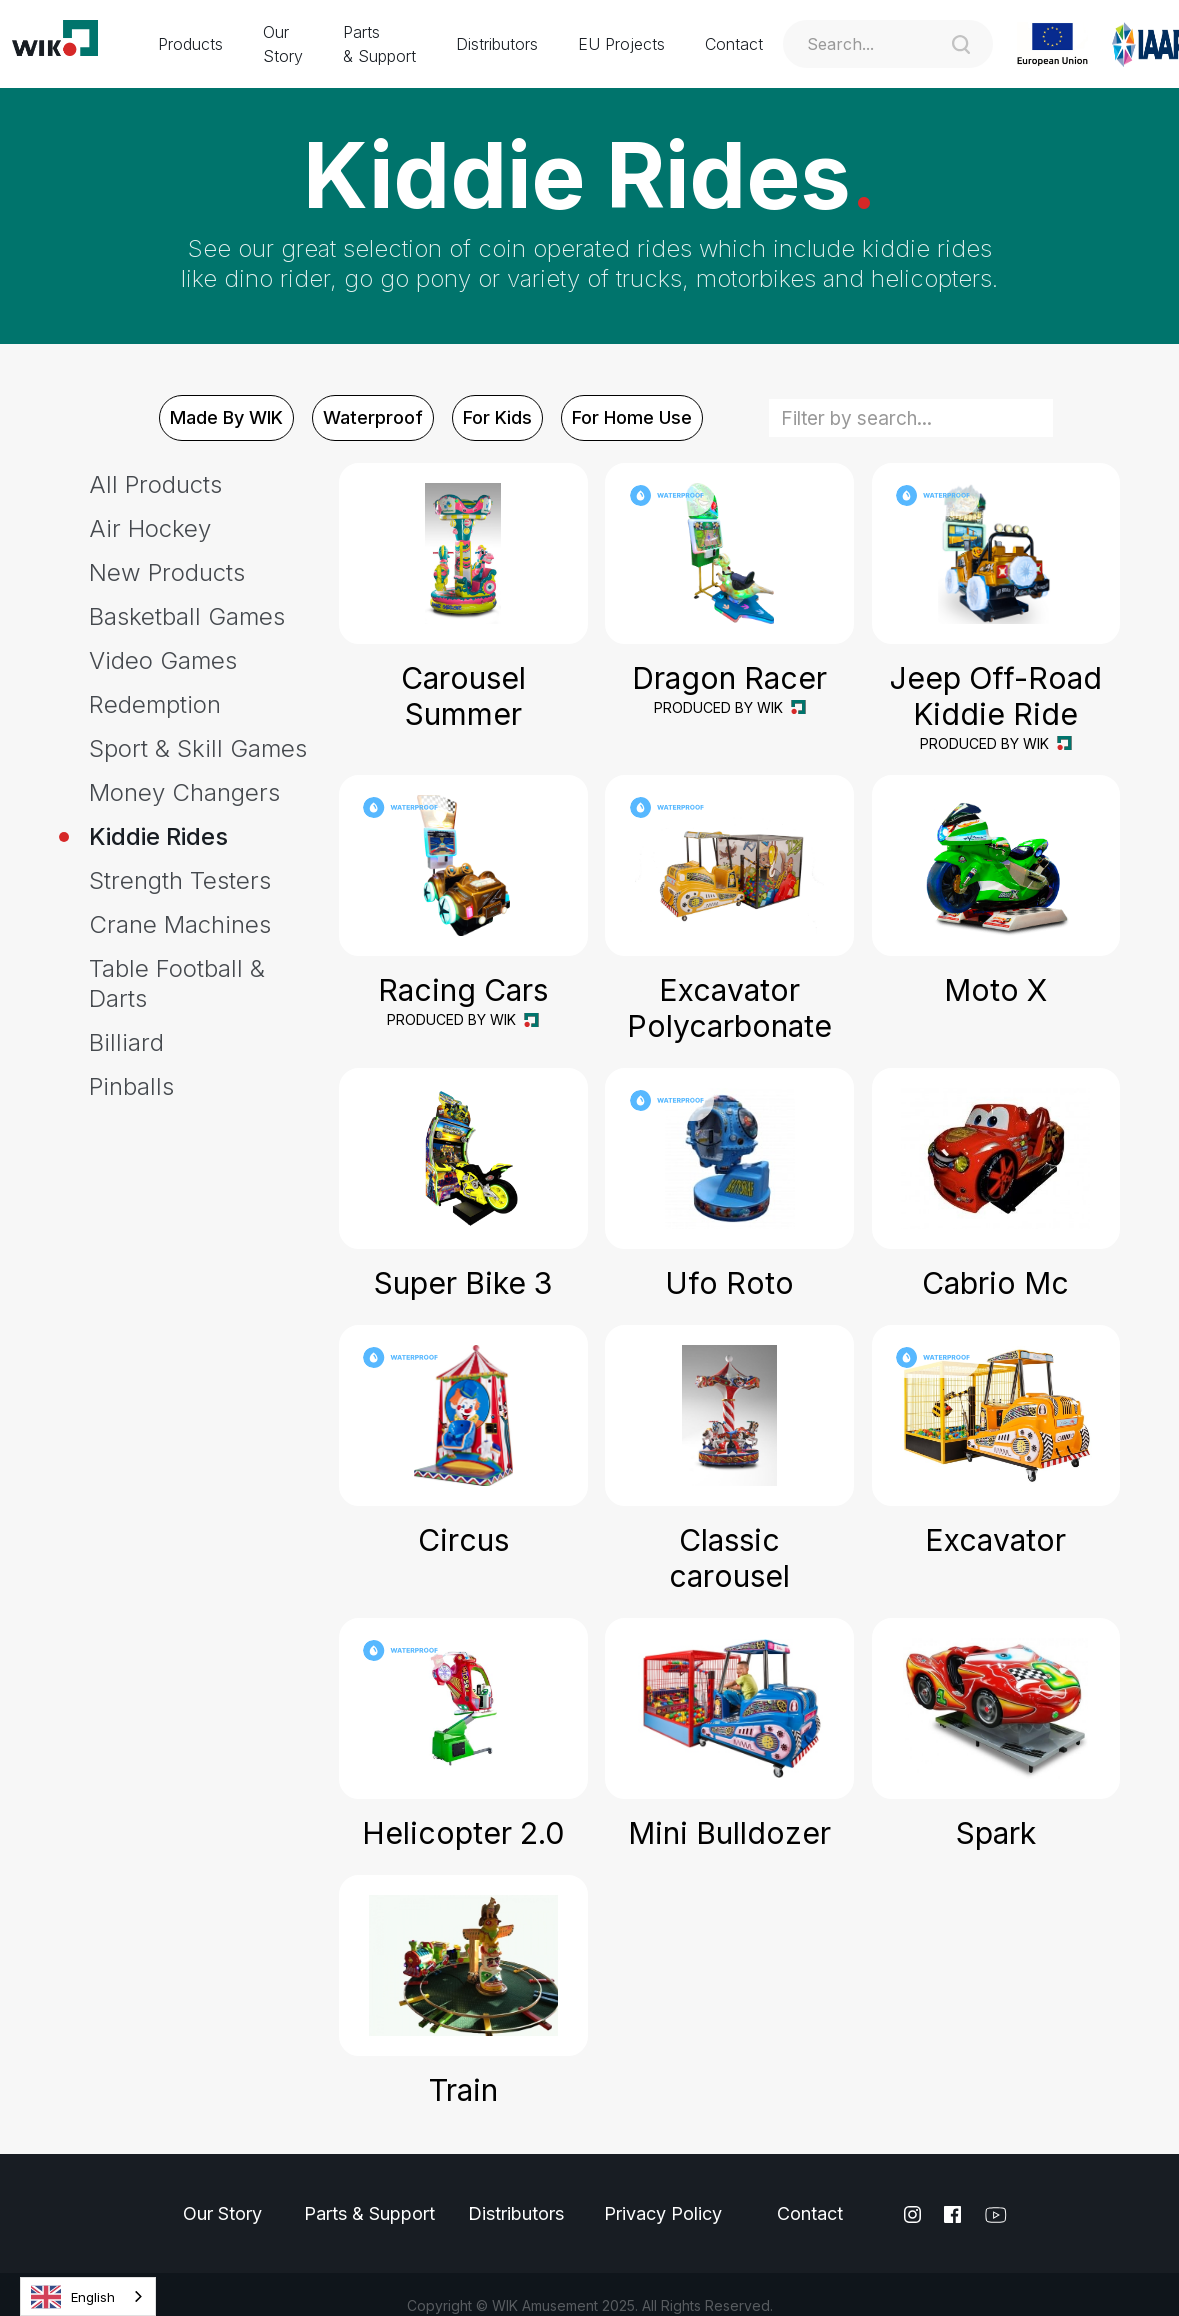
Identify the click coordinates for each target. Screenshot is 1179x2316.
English (73, 2297)
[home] (69, 44)
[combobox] (88, 2296)
